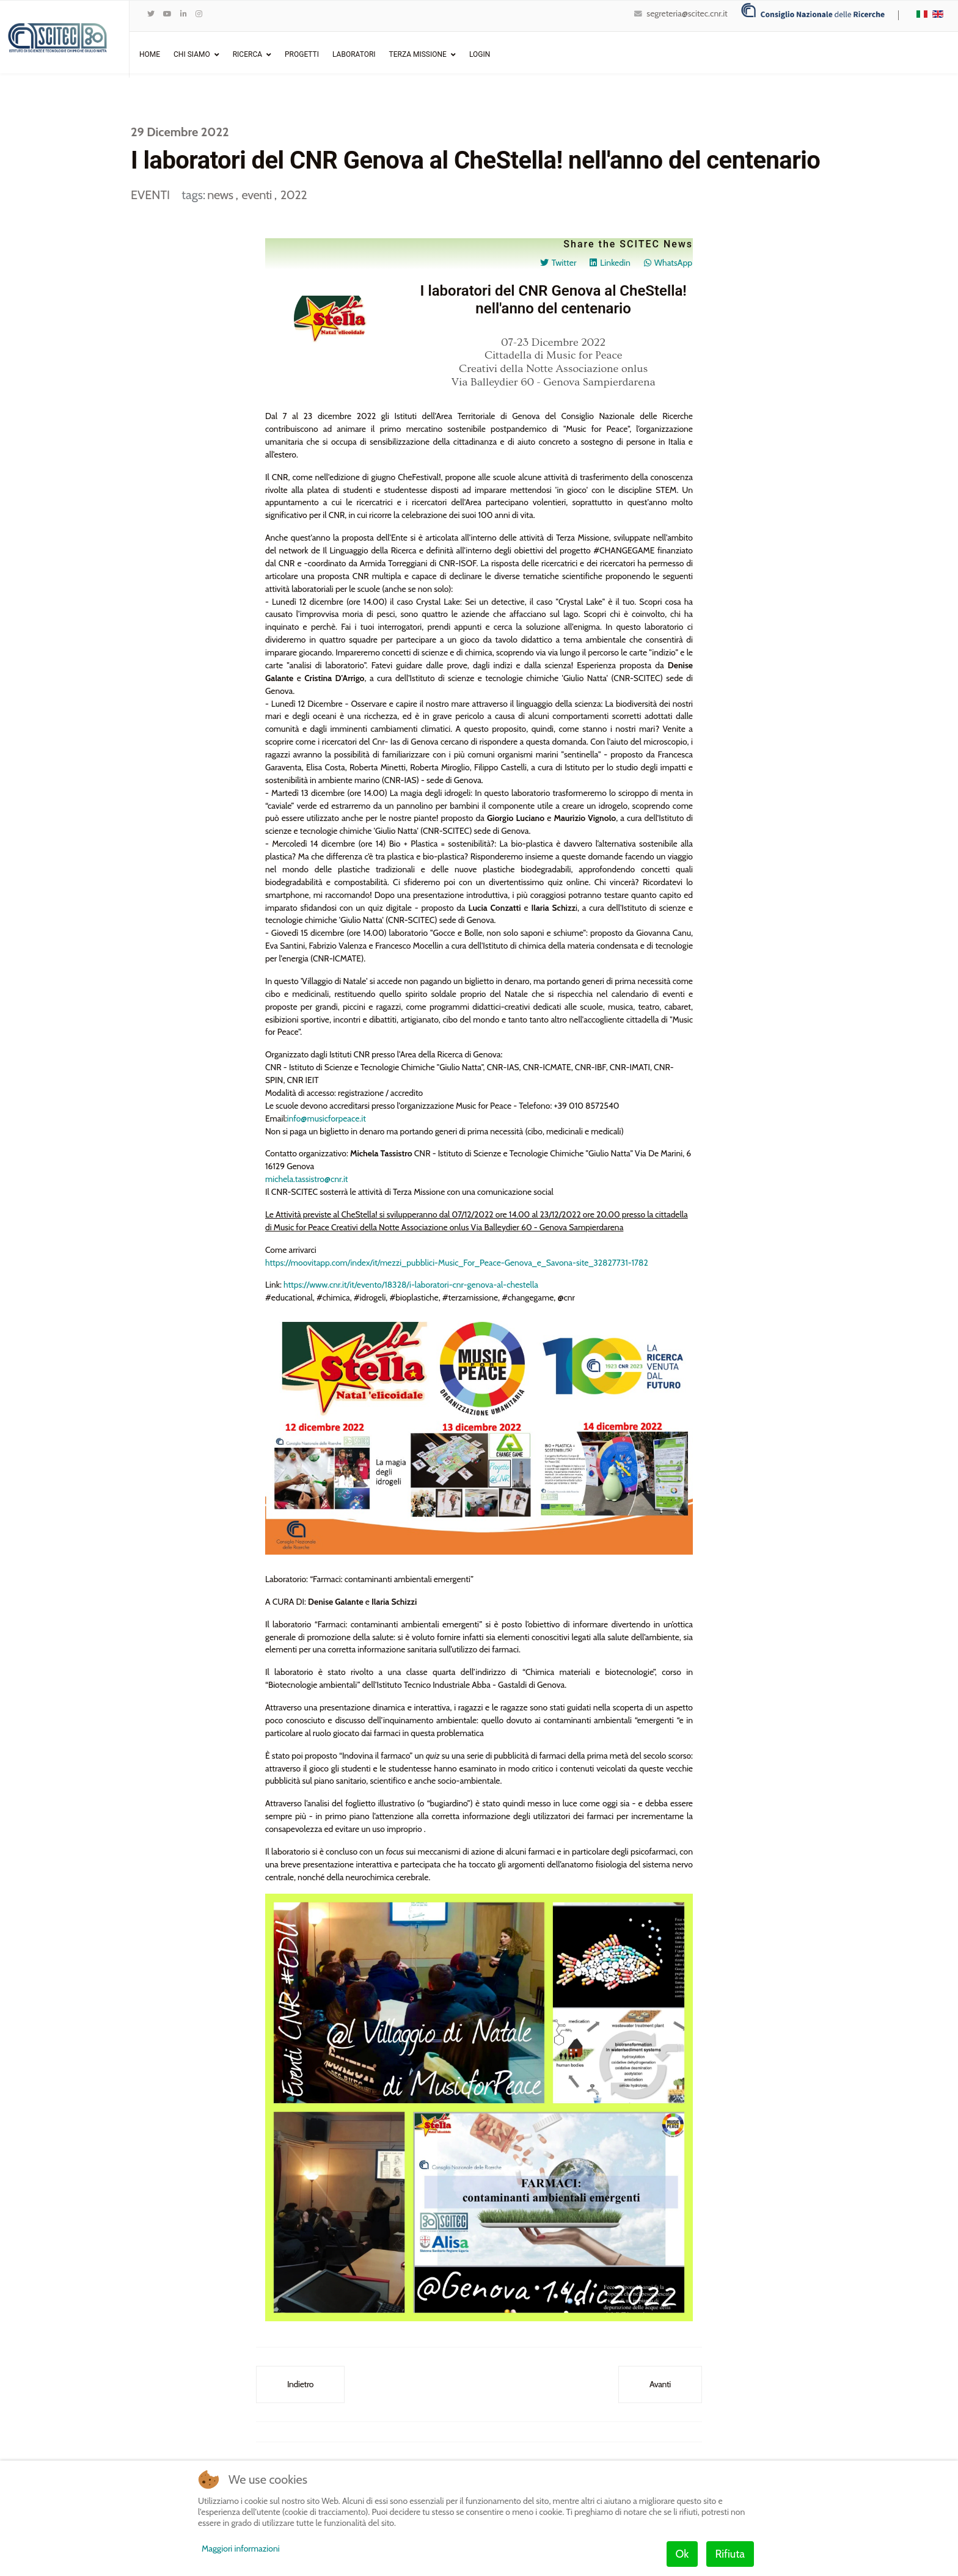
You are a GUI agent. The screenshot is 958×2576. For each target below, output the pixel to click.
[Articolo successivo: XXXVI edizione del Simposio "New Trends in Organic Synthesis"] (660, 2390)
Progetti (302, 54)
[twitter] (151, 13)
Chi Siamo (192, 54)
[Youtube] (167, 13)
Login (479, 54)
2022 (293, 195)
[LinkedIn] (183, 13)
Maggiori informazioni (241, 2548)
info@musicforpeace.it (327, 1122)
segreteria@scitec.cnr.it (686, 13)
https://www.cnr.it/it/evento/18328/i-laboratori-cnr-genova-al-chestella (411, 1289)
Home (149, 54)
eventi (258, 195)
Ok (682, 2554)
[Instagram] (199, 13)
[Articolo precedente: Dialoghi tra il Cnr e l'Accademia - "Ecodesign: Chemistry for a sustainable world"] (300, 2390)
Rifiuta (730, 2554)
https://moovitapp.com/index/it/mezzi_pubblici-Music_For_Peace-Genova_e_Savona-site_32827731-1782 (458, 1266)
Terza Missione (418, 54)
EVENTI (150, 195)
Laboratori (354, 54)
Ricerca (247, 54)
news (221, 195)
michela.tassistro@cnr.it (306, 1183)
